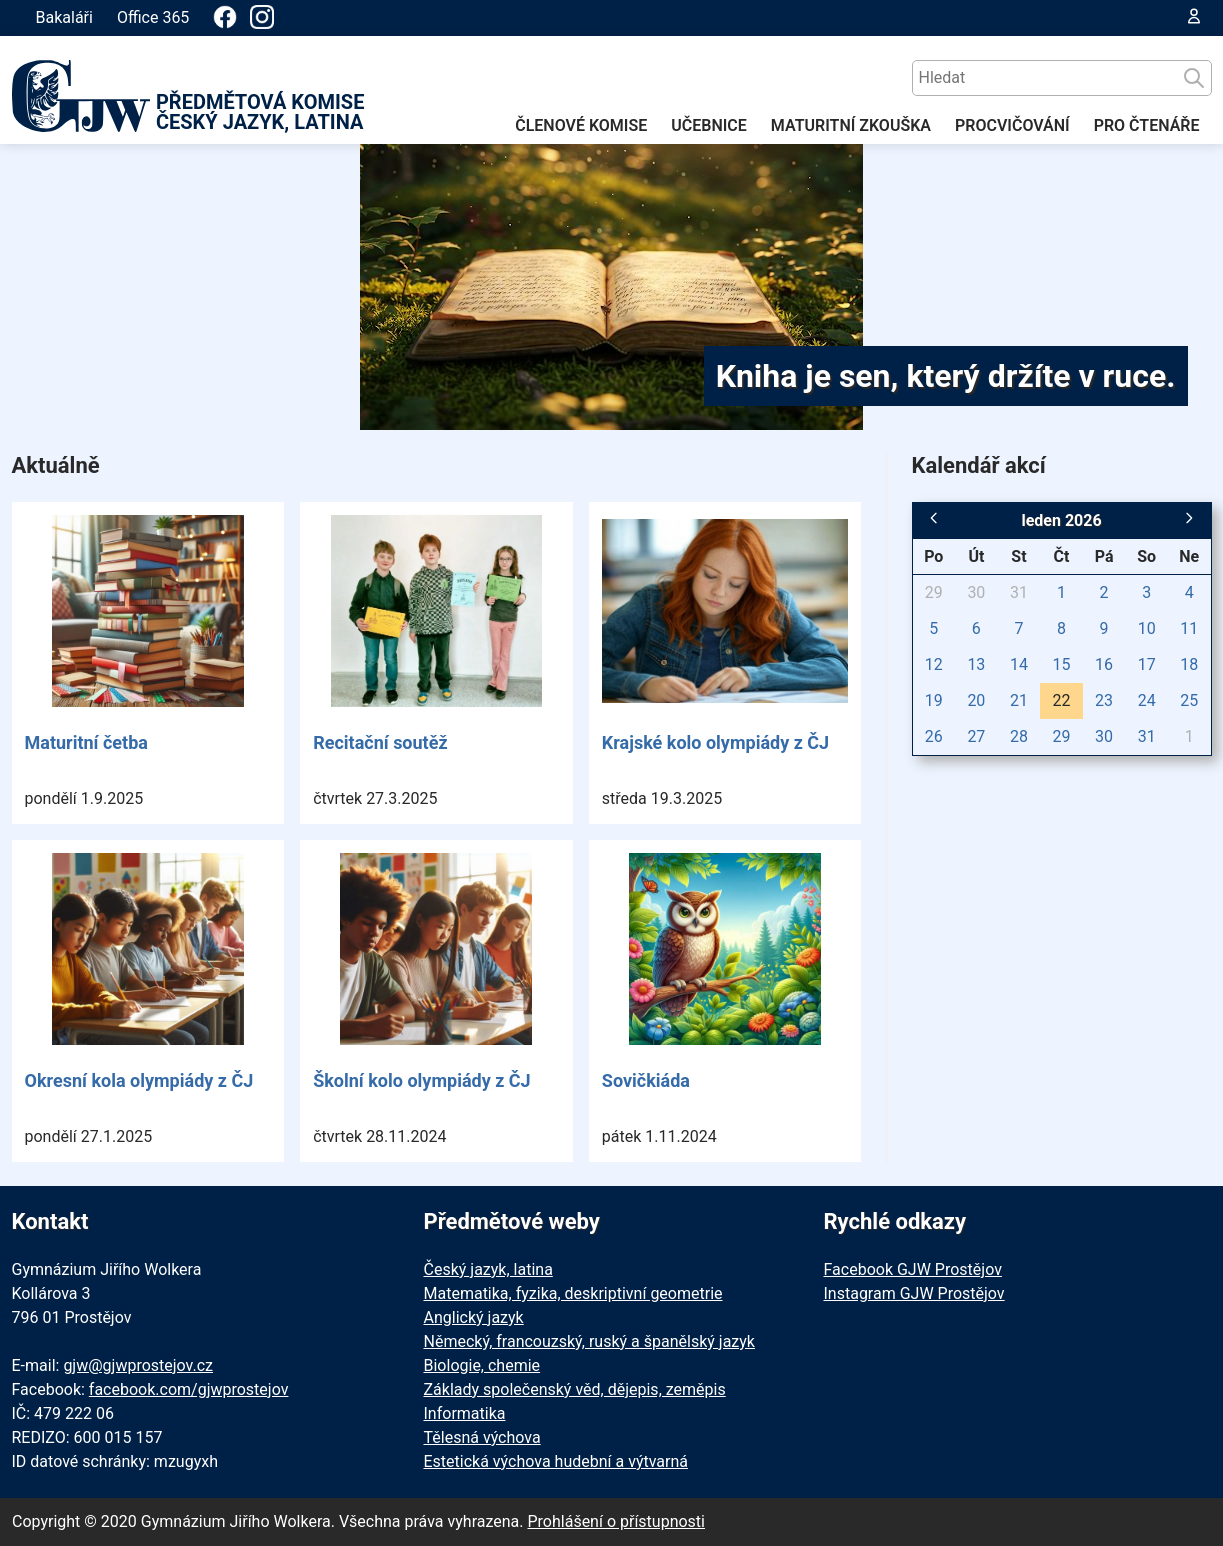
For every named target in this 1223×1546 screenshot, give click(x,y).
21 (1019, 700)
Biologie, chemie (482, 1365)
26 (934, 736)
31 (1019, 592)
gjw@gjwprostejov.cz (138, 1365)
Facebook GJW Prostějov (913, 1269)
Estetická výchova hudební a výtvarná (556, 1461)
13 (976, 664)
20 (976, 700)
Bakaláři (64, 17)
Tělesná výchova (482, 1437)
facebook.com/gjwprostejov (189, 1389)
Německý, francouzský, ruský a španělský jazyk (589, 1341)
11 (1189, 628)
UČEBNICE (709, 125)
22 (1062, 700)
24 (1147, 700)
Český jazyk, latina (488, 1269)
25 (1189, 700)
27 (976, 736)
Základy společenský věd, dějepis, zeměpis (575, 1389)
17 (1147, 664)
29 (934, 592)
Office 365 (153, 17)
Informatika (465, 1413)
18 (1189, 664)
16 (1104, 664)
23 (1104, 700)
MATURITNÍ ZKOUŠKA (851, 125)
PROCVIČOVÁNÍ (1012, 125)
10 (1147, 628)
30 (976, 592)
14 (1019, 664)
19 (934, 700)
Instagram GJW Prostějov (914, 1293)
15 (1062, 664)
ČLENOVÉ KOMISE (581, 125)
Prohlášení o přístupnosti (616, 1521)
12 (934, 664)
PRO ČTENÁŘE (1147, 125)
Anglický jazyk (474, 1317)
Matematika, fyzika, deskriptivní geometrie (573, 1293)
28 (1019, 736)
